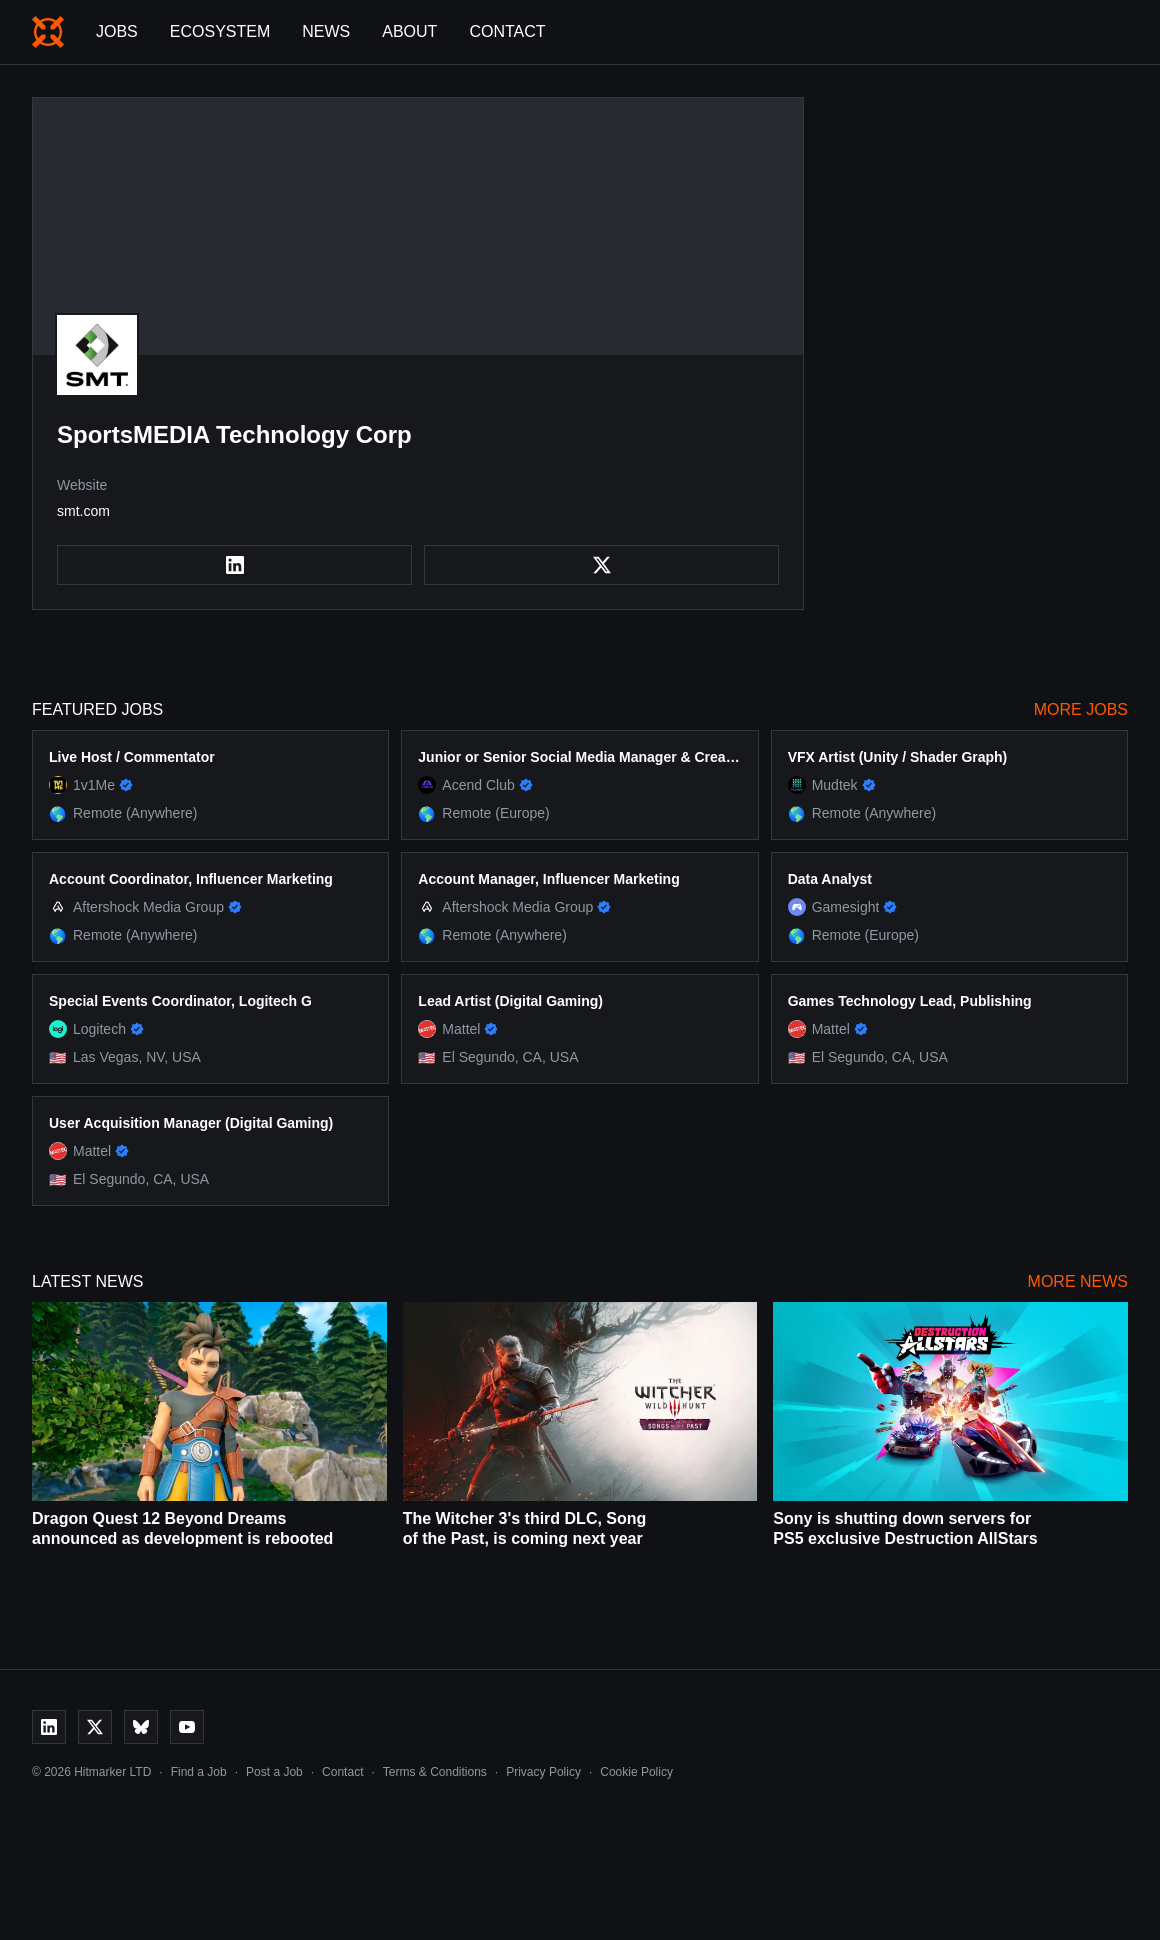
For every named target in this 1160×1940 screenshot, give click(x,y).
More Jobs (1081, 709)
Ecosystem (220, 31)
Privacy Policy (543, 1772)
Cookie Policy (636, 1772)
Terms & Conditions (435, 1772)
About (409, 31)
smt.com (83, 511)
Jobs (117, 31)
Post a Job (274, 1772)
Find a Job (199, 1772)
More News (1078, 1281)
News (326, 31)
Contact (507, 31)
